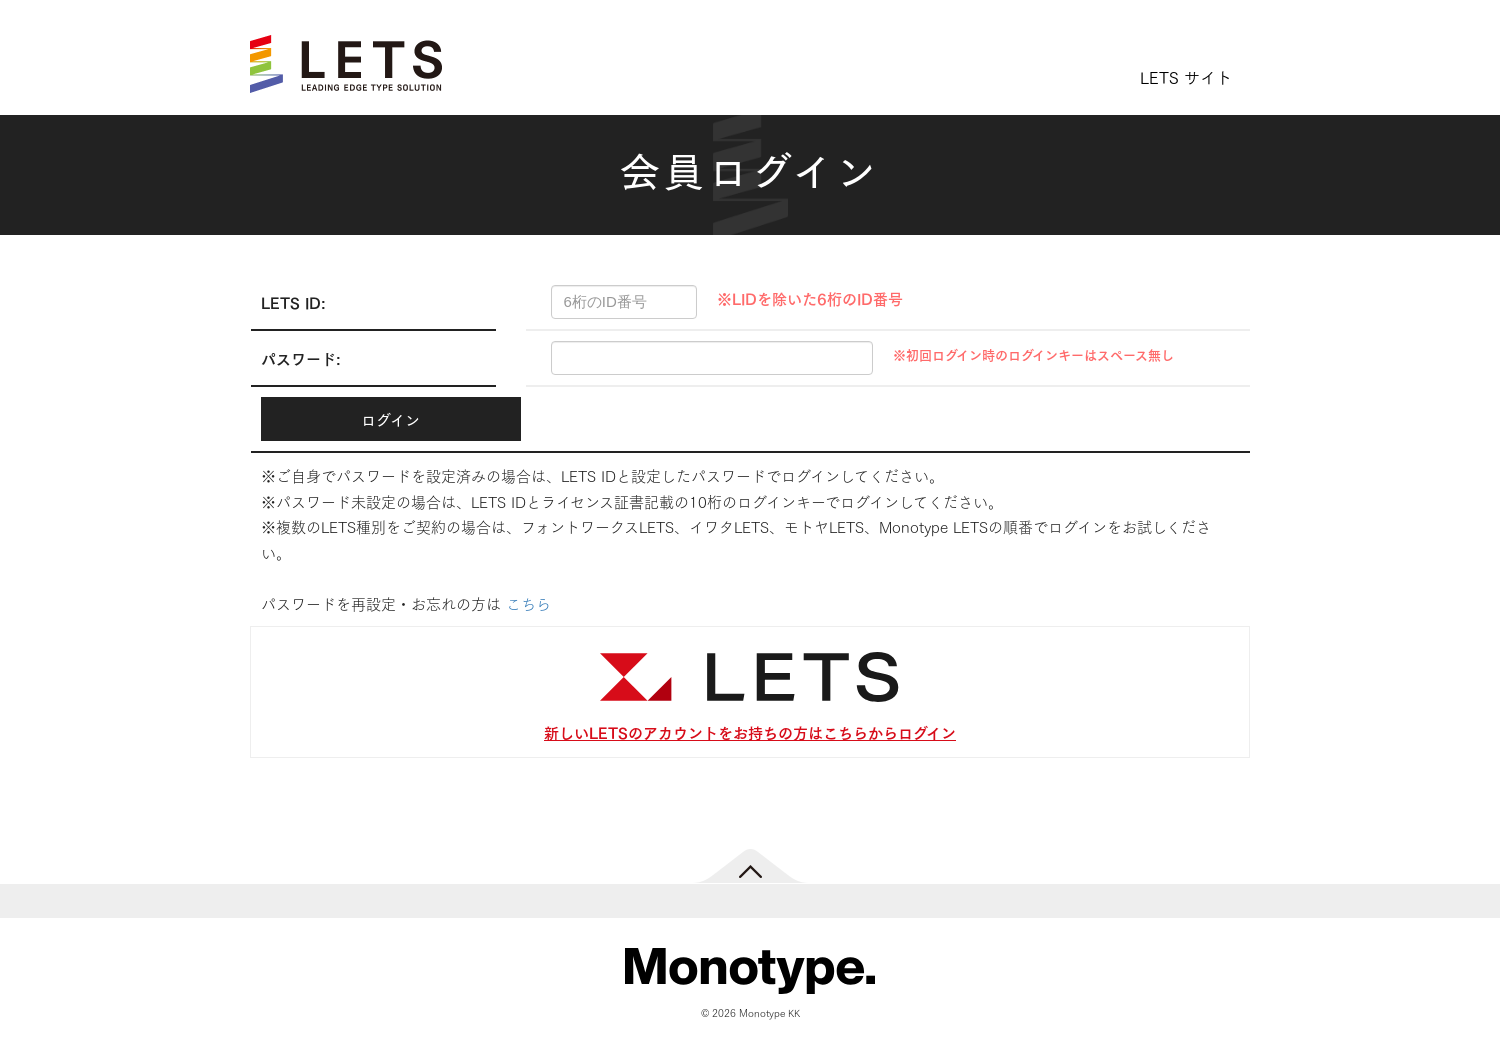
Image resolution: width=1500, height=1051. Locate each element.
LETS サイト (1186, 76)
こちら (528, 603)
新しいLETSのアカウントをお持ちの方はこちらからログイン (750, 731)
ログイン (390, 419)
